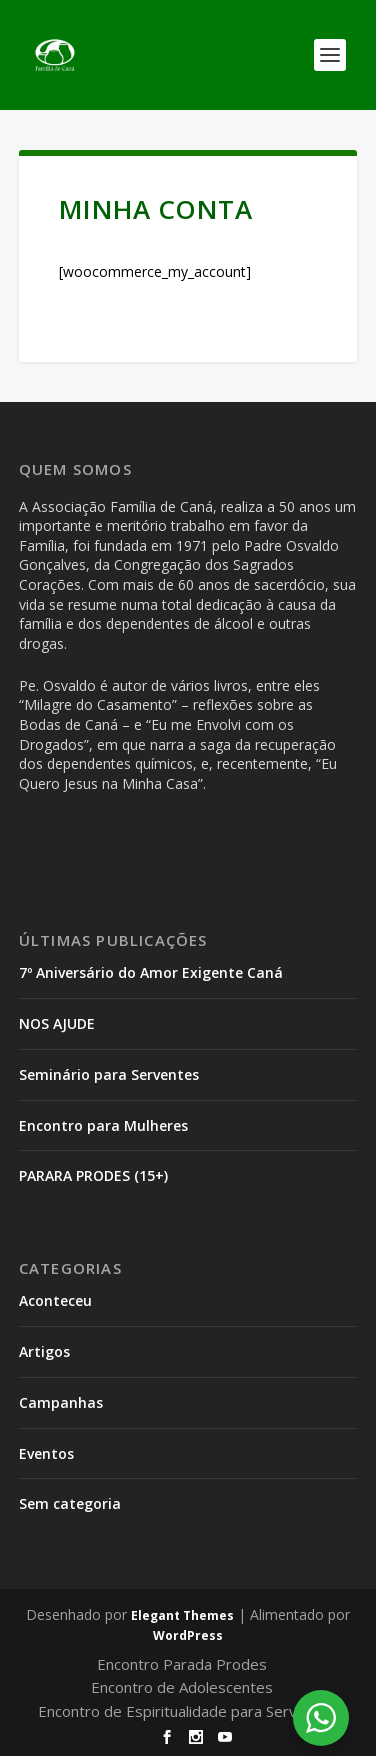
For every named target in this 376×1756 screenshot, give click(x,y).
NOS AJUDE (57, 1023)
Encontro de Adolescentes (182, 1687)
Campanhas (61, 1402)
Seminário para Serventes (109, 1074)
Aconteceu (55, 1300)
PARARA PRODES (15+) (93, 1175)
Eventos (46, 1453)
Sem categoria (70, 1503)
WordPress (188, 1635)
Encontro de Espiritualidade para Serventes (187, 1711)
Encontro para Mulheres (103, 1125)
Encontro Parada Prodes (182, 1664)
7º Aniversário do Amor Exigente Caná (151, 972)
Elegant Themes (182, 1615)
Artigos (44, 1351)
